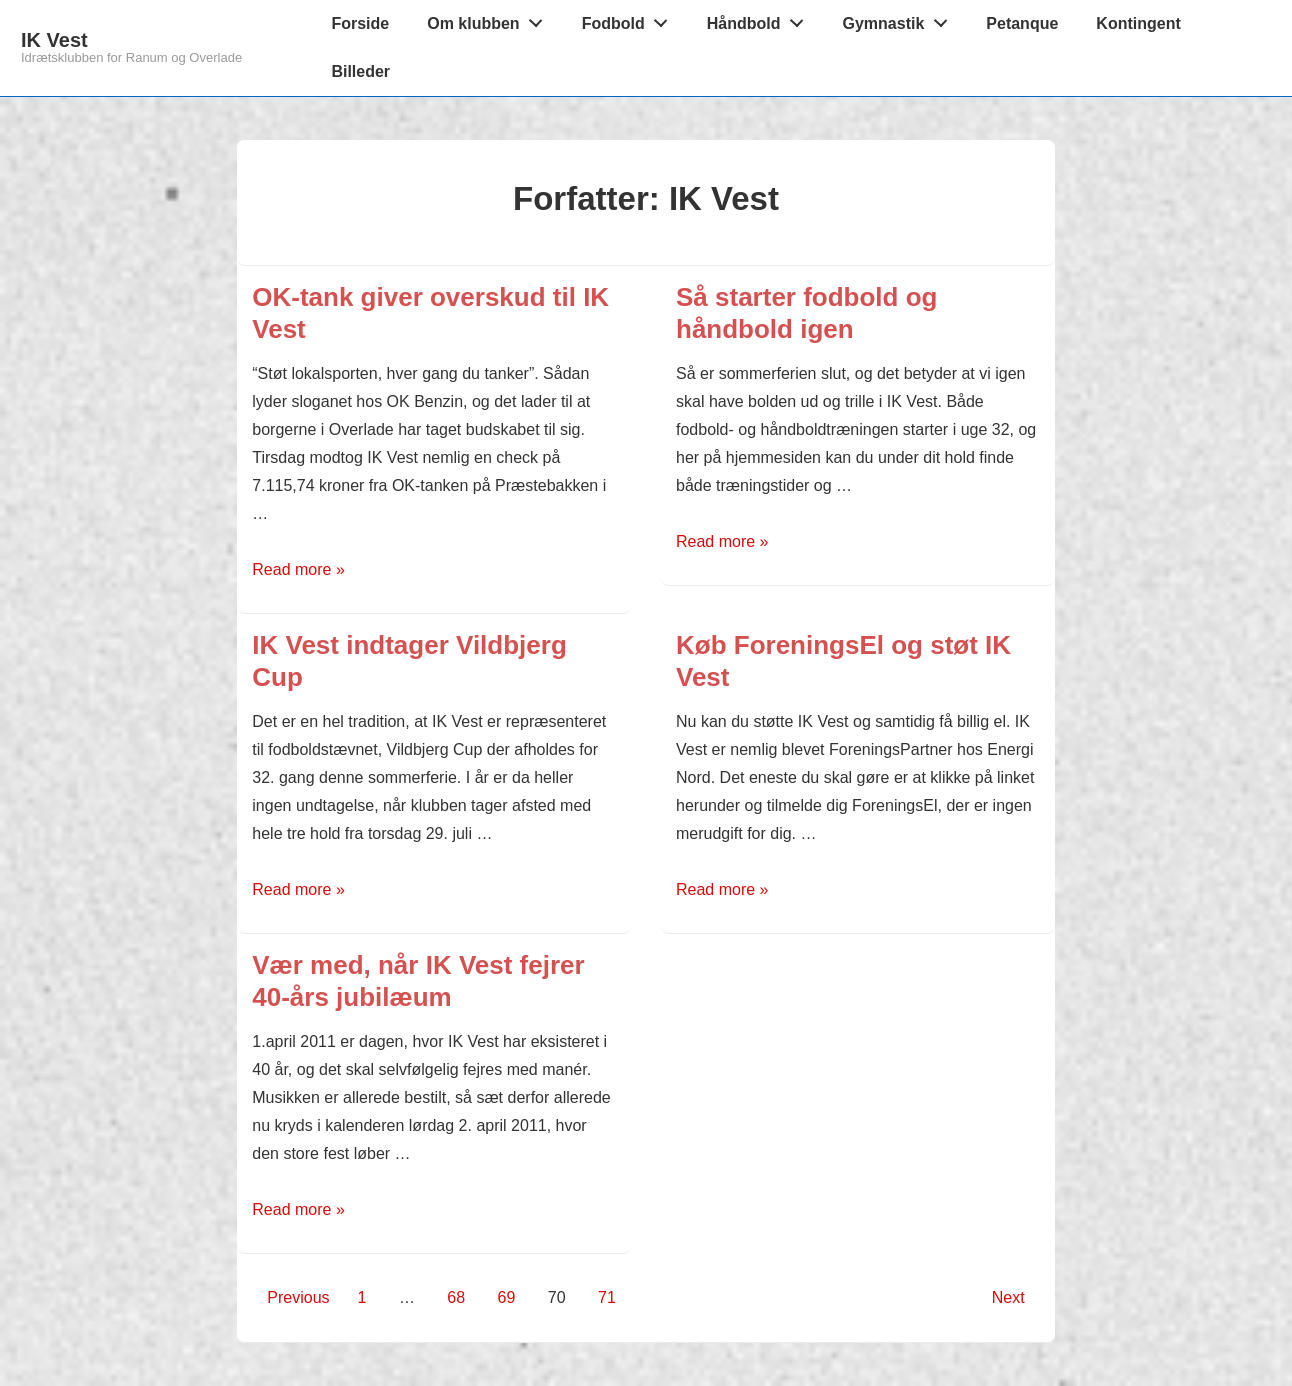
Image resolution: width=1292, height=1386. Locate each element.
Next (1008, 1297)
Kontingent (1138, 23)
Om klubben (490, 19)
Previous (298, 1297)
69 (507, 1297)
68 (456, 1297)
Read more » (298, 569)
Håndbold (760, 19)
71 (607, 1297)
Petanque (1022, 23)
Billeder (360, 71)
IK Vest (54, 40)
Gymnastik (901, 19)
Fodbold (630, 19)
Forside (360, 23)
